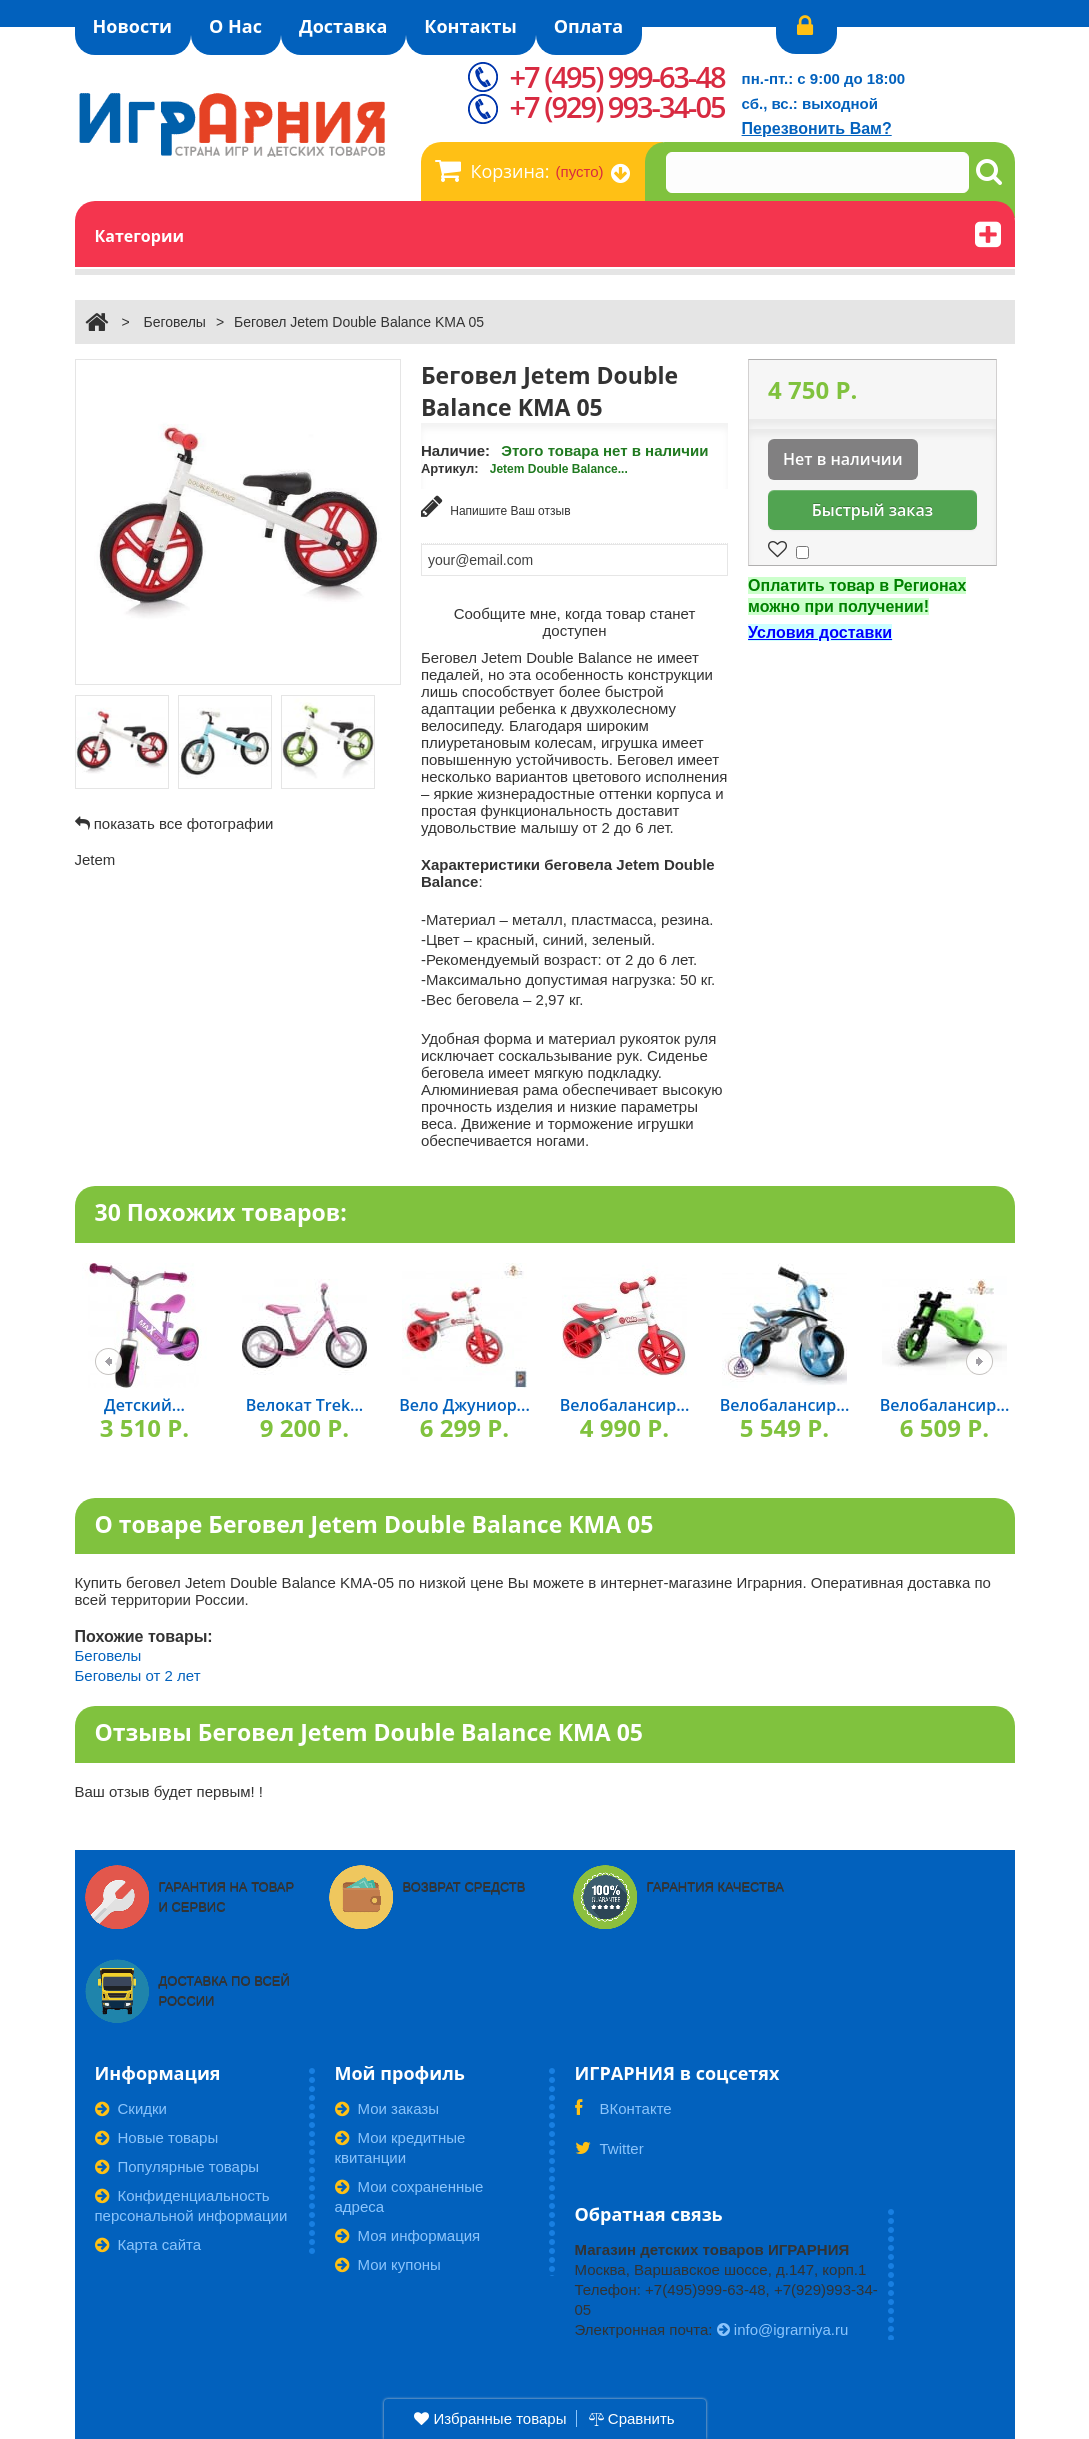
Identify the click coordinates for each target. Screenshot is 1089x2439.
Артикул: (450, 468)
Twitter (609, 2155)
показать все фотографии (184, 823)
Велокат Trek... (304, 1405)
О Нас (235, 26)
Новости (133, 26)
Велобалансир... (625, 1405)
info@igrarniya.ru (783, 2329)
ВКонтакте (623, 2115)
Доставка (343, 26)
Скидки (131, 2108)
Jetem (95, 859)
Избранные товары (490, 2418)
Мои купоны (388, 2264)
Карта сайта (148, 2244)
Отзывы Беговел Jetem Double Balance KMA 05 (369, 1732)
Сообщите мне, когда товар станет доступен (575, 622)
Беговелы (174, 322)
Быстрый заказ (872, 510)
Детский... (144, 1405)
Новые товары (157, 2137)
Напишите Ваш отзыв (496, 506)
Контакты (470, 26)
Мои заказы (387, 2108)
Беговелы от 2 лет (138, 1675)
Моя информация (408, 2235)
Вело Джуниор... (464, 1405)
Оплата (588, 26)
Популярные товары (177, 2166)
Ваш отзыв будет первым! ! (169, 1791)
